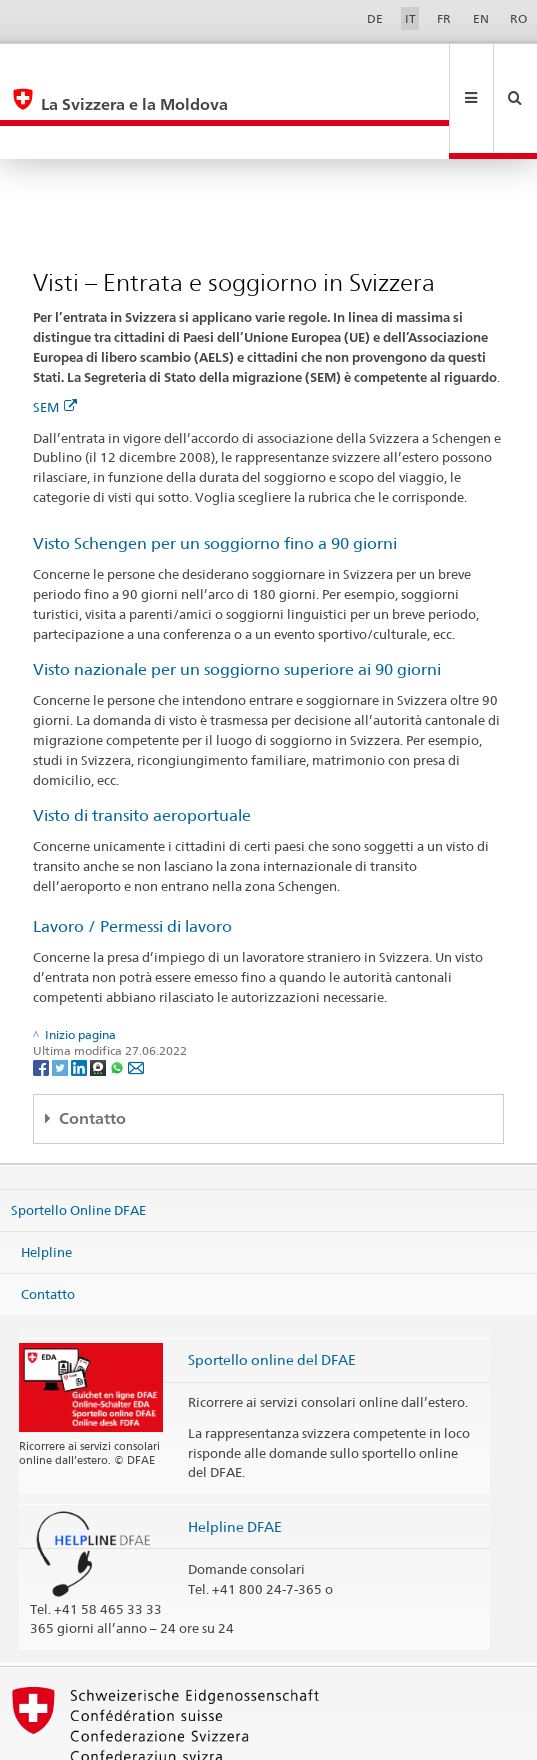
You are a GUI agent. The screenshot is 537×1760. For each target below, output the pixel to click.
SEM (55, 340)
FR (444, 18)
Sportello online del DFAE (272, 1292)
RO (518, 18)
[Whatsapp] (118, 999)
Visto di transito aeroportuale (142, 748)
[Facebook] (42, 999)
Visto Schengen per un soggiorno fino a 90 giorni (215, 476)
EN (481, 18)
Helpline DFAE (235, 1459)
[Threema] (99, 999)
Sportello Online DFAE (78, 1143)
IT (410, 18)
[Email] (136, 999)
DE (375, 18)
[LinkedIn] (80, 999)
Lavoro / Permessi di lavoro (132, 859)
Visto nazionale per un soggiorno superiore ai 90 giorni (237, 602)
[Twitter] (61, 999)
